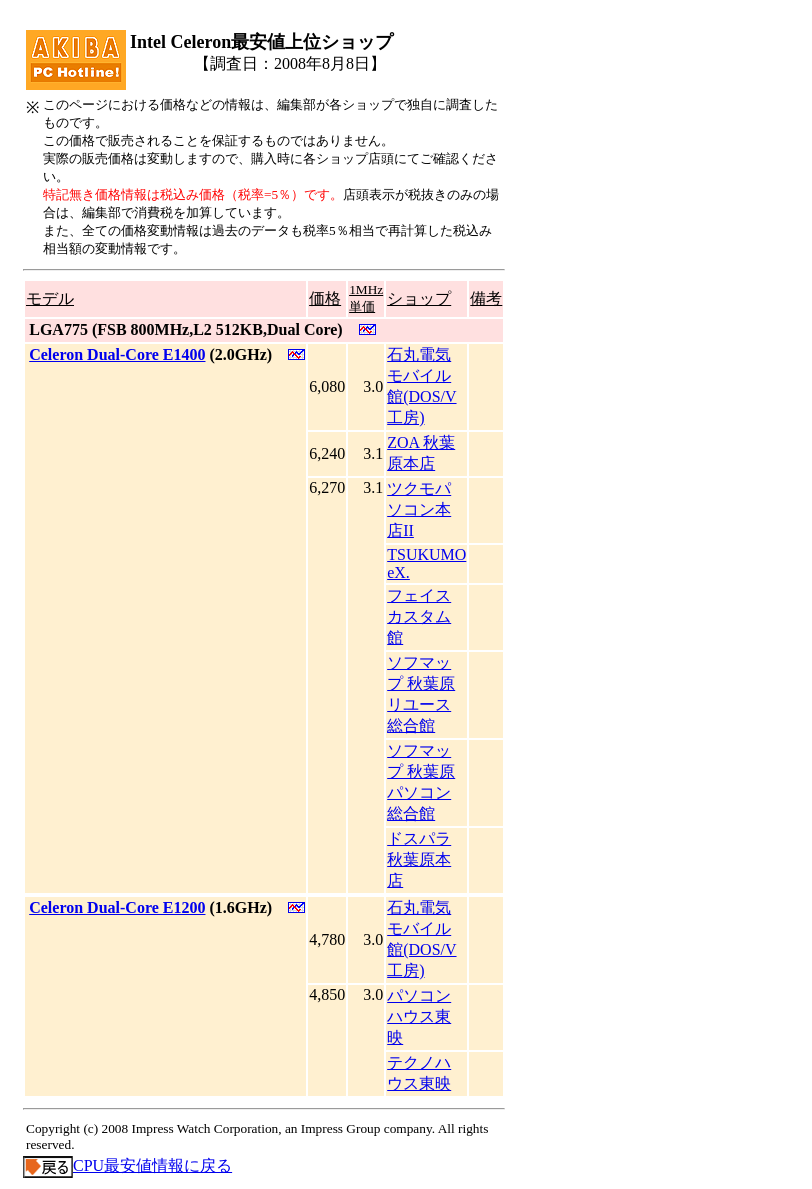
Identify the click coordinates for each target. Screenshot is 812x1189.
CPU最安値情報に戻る (127, 1165)
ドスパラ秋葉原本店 (419, 859)
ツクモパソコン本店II (419, 509)
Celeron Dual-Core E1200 (117, 907)
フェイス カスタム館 (419, 616)
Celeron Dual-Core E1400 (117, 354)
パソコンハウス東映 (419, 1016)
